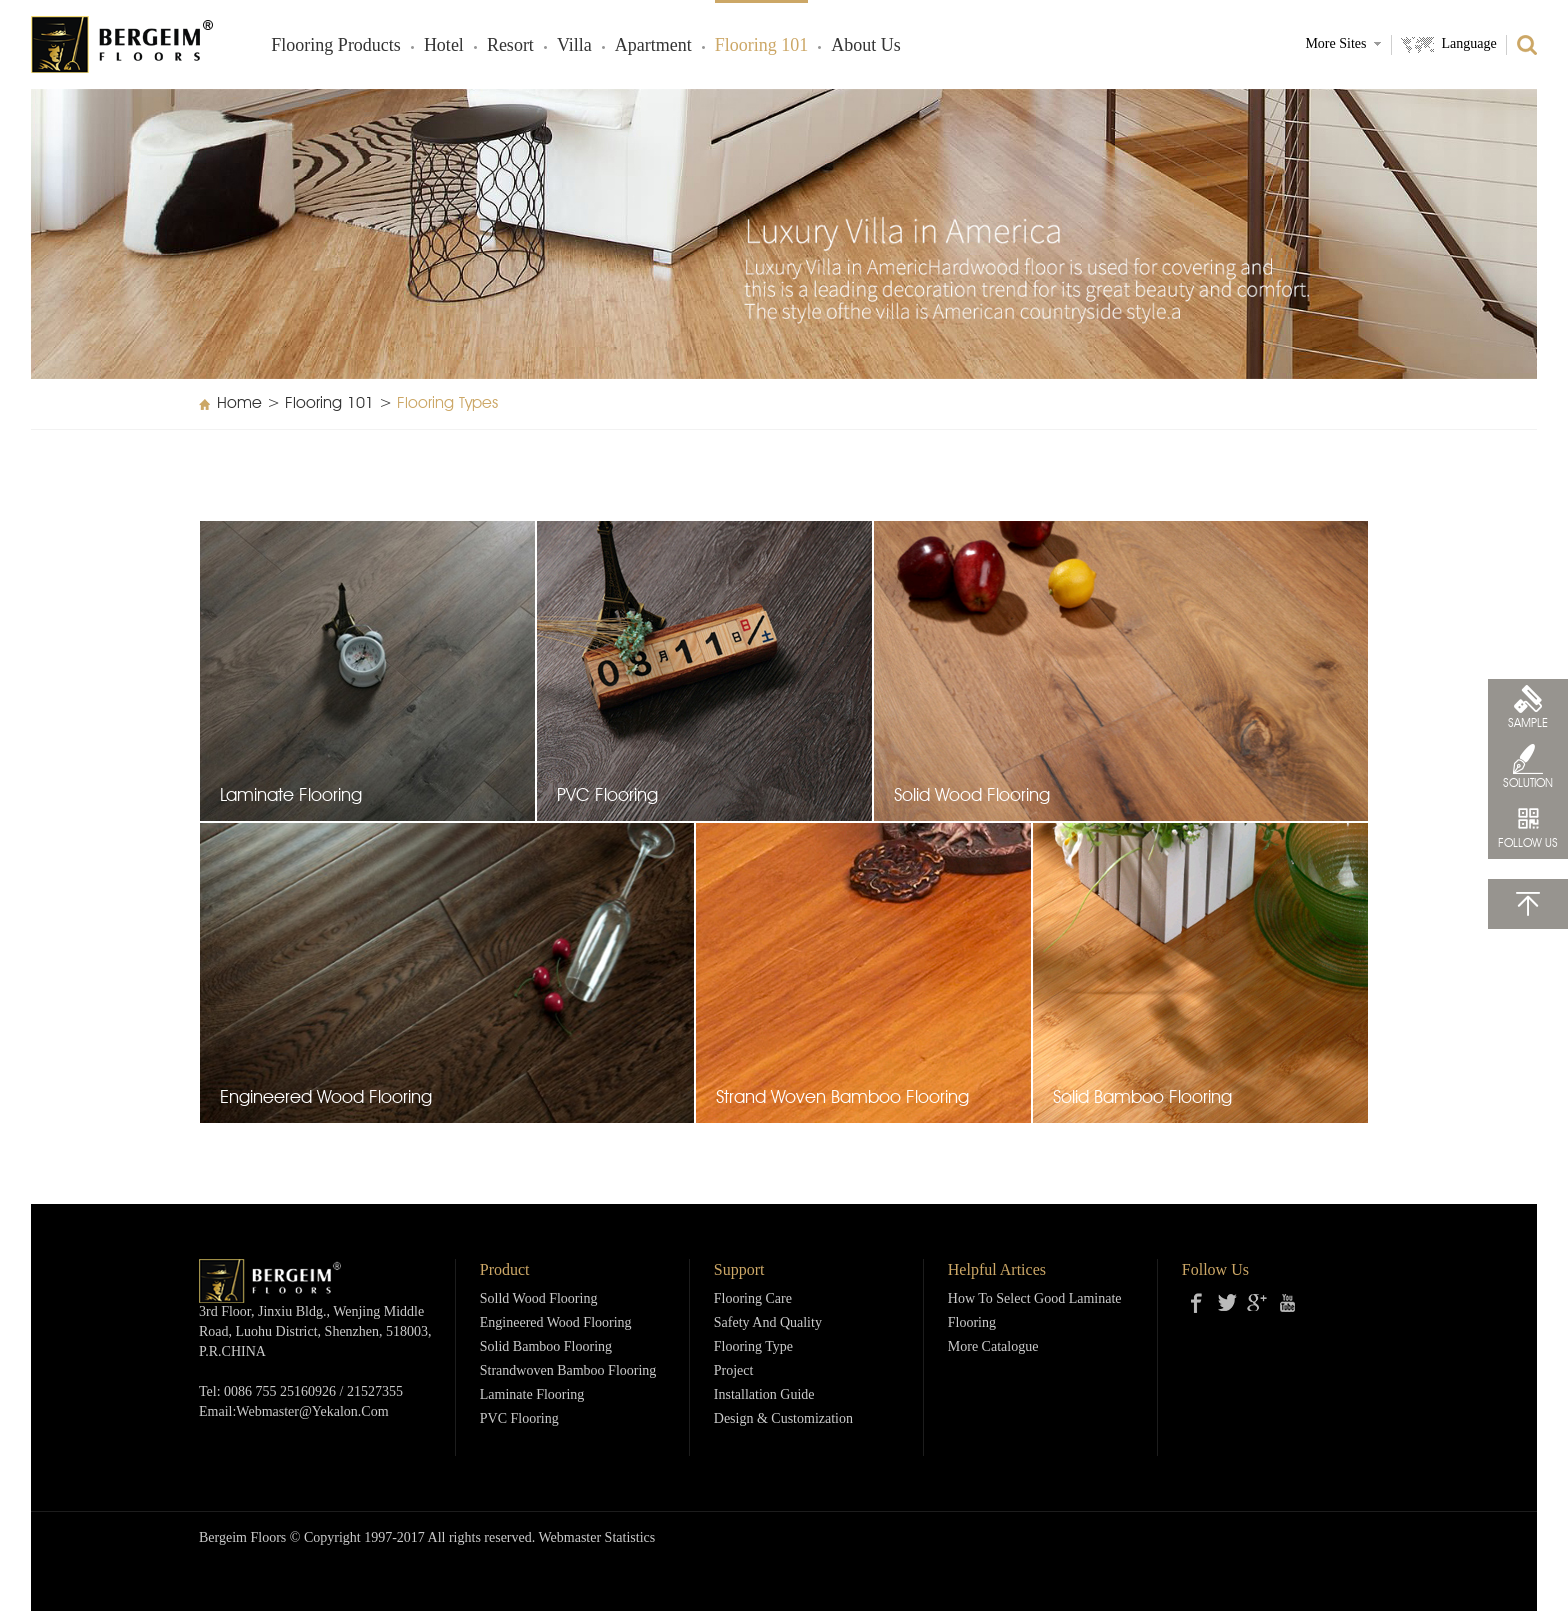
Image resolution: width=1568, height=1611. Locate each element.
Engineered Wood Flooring (556, 1323)
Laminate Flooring (532, 1395)
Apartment (653, 46)
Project (734, 1371)
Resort (510, 46)
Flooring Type (753, 1347)
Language (1468, 44)
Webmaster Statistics (597, 1538)
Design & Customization (783, 1419)
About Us (866, 46)
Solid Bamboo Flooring (546, 1347)
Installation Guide (764, 1395)
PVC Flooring (519, 1419)
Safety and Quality (768, 1323)
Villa (574, 46)
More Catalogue (993, 1347)
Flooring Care (753, 1299)
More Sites (1335, 44)
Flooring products (336, 46)
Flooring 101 (762, 46)
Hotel (444, 46)
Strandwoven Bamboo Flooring (568, 1371)
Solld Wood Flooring (539, 1299)
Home (239, 404)
